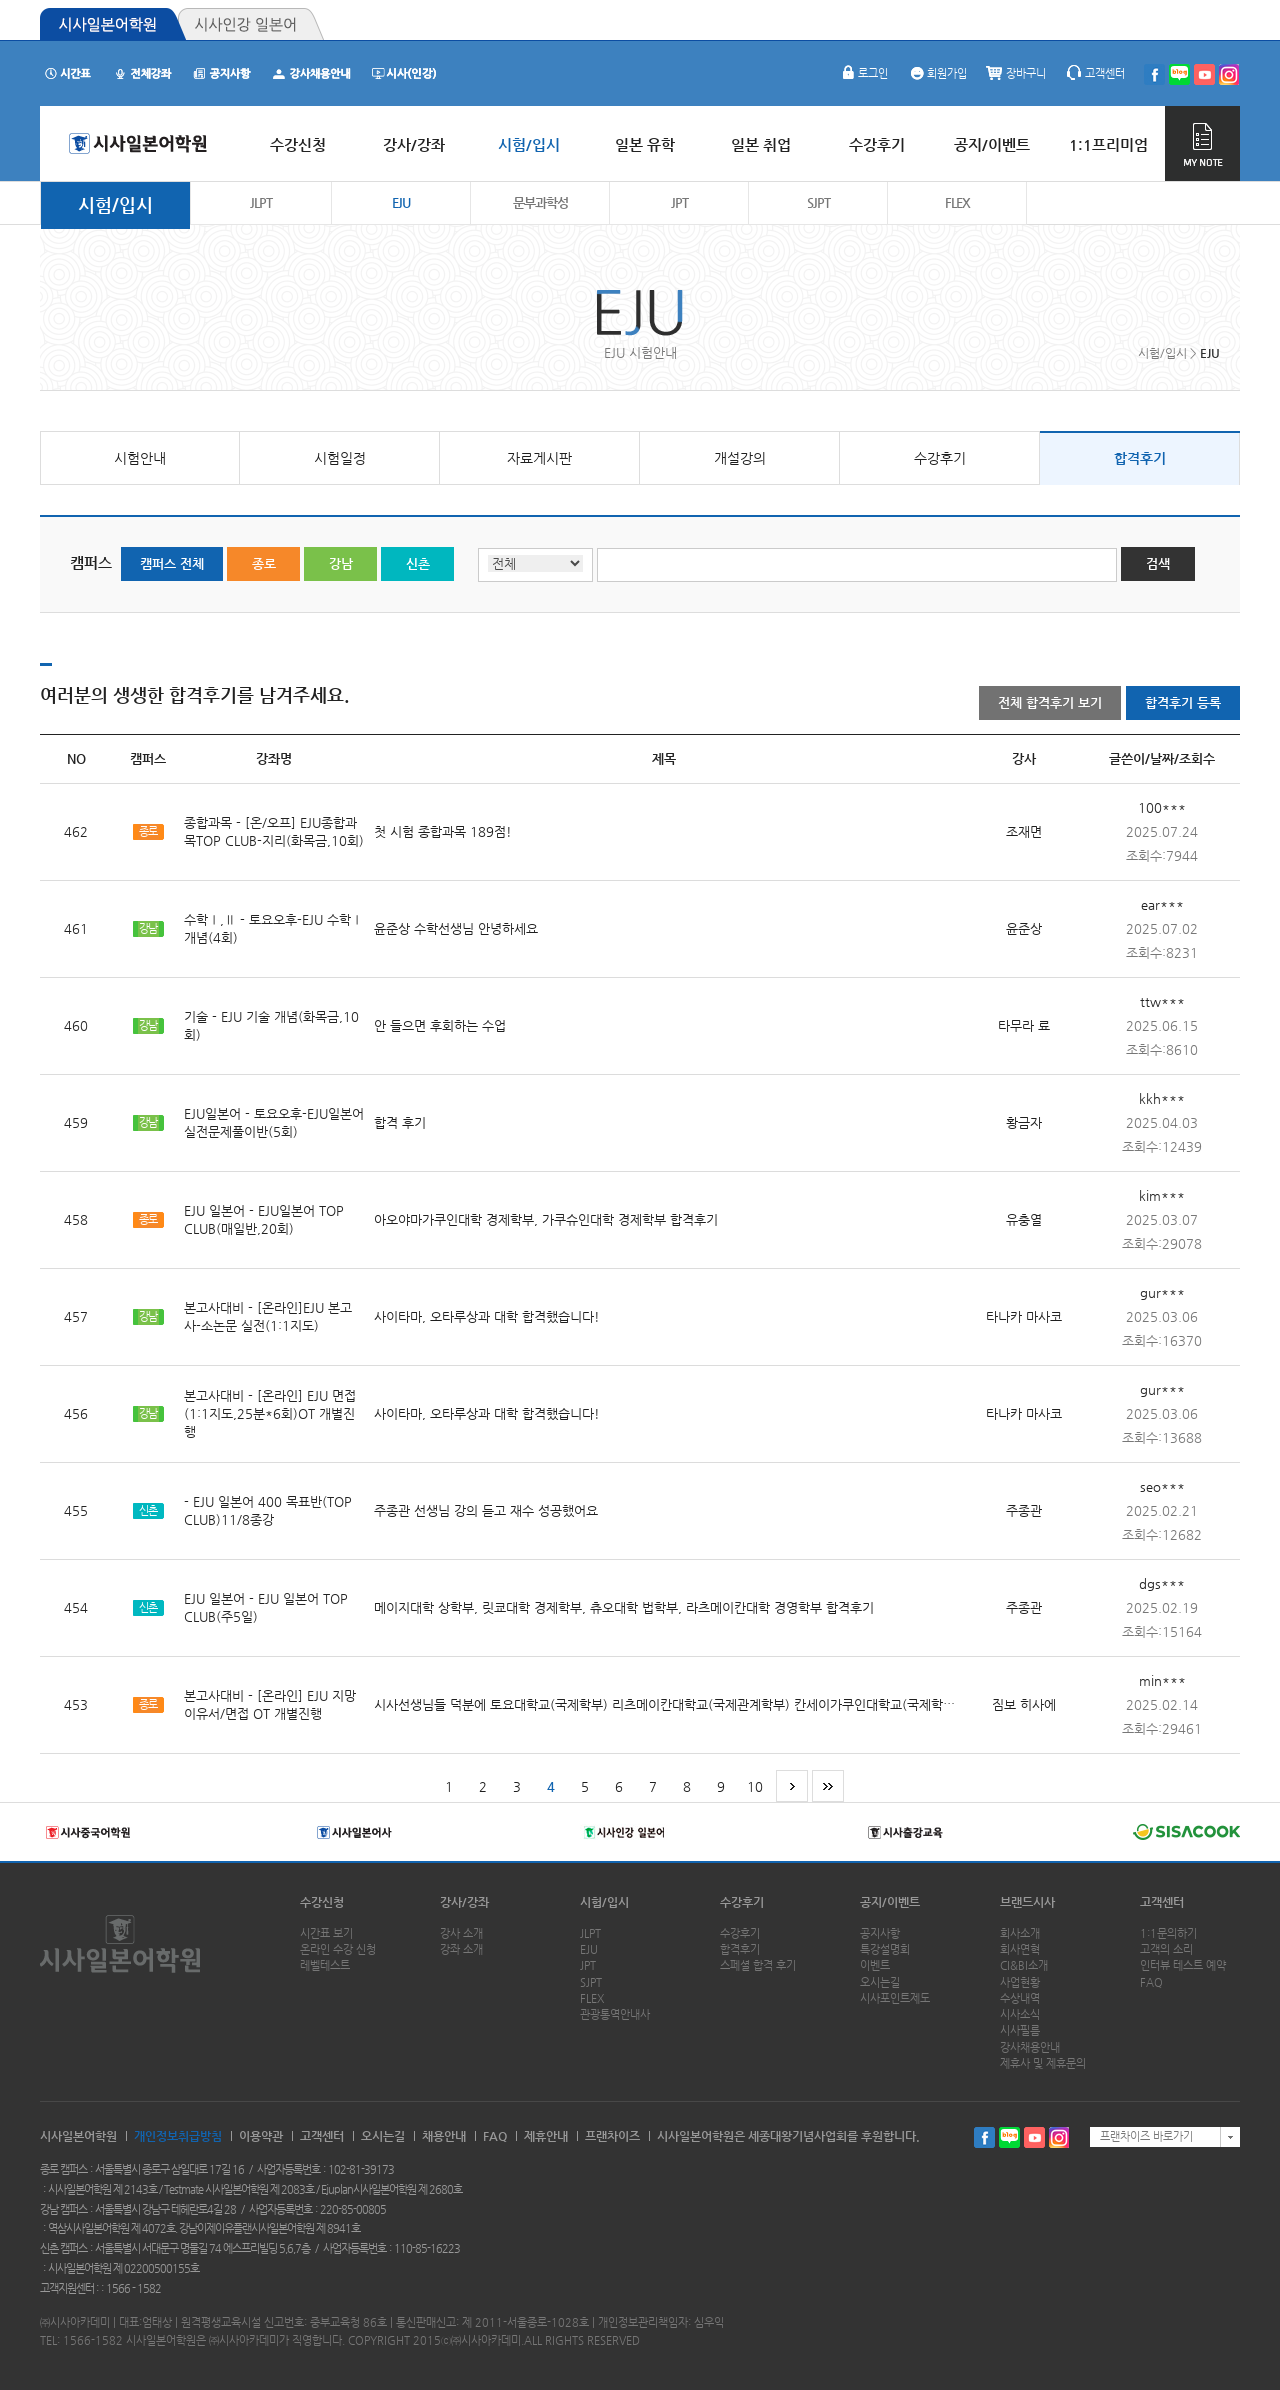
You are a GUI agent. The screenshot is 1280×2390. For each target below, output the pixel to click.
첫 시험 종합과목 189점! (443, 831)
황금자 (1024, 1122)
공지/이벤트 (890, 1902)
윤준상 (1024, 928)
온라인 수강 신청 (338, 1949)
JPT (679, 202)
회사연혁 (1020, 1949)
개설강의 (740, 458)
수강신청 (322, 1902)
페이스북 (984, 2137)
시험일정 (340, 458)
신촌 (418, 563)
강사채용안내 (1030, 2047)
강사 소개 (461, 1933)
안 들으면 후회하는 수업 (440, 1025)
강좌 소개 (461, 1949)
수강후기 (940, 458)
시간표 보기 (326, 1933)
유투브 (1034, 2137)
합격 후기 (400, 1122)
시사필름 (1020, 2030)
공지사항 (880, 1933)
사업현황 (1020, 1982)
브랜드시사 (1027, 1902)
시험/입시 (115, 204)
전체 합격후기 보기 (1050, 702)
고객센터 (1095, 73)
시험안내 (140, 458)
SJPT (818, 202)
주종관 (1024, 1510)
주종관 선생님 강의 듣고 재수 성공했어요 (486, 1510)
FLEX (957, 202)
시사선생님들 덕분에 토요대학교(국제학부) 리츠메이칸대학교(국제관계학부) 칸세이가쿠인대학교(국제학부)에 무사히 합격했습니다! (734, 1704)
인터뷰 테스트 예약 (1183, 1965)
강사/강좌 (464, 1902)
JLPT (261, 202)
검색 (1158, 563)
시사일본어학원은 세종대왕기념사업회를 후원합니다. (788, 2136)
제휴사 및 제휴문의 (1043, 2063)
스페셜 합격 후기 (758, 1965)
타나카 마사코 (1024, 1316)
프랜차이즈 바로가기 (1146, 2136)
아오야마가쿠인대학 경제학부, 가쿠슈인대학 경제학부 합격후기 (546, 1219)
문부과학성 (540, 202)
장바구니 (1016, 73)
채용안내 (444, 2136)
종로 (264, 563)
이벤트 (875, 1965)
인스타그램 (1059, 2137)
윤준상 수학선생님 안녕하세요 (456, 928)
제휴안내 (546, 2136)
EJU (401, 202)
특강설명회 (885, 1949)
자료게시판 (539, 458)
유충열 (1024, 1219)
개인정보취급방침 (178, 2136)
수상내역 (1020, 1998)
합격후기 (1140, 458)
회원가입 (937, 73)
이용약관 (261, 2136)
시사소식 (1020, 2014)
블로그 (1009, 2137)
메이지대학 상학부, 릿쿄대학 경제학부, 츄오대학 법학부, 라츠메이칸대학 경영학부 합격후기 (624, 1607)
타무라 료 (1024, 1025)
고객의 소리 (1166, 1949)
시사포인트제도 (895, 1998)
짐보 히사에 (1024, 1704)
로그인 (863, 73)
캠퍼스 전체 (172, 563)
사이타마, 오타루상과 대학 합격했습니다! (487, 1316)
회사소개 (1020, 1933)
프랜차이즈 (612, 2136)
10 (755, 1786)
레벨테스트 (325, 1965)
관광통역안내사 (615, 2014)
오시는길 (880, 1982)
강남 (341, 563)
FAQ (1151, 1982)
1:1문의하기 (1168, 1933)
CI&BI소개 (1024, 1965)
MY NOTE (1202, 143)
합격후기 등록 (1183, 702)
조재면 (1024, 831)
